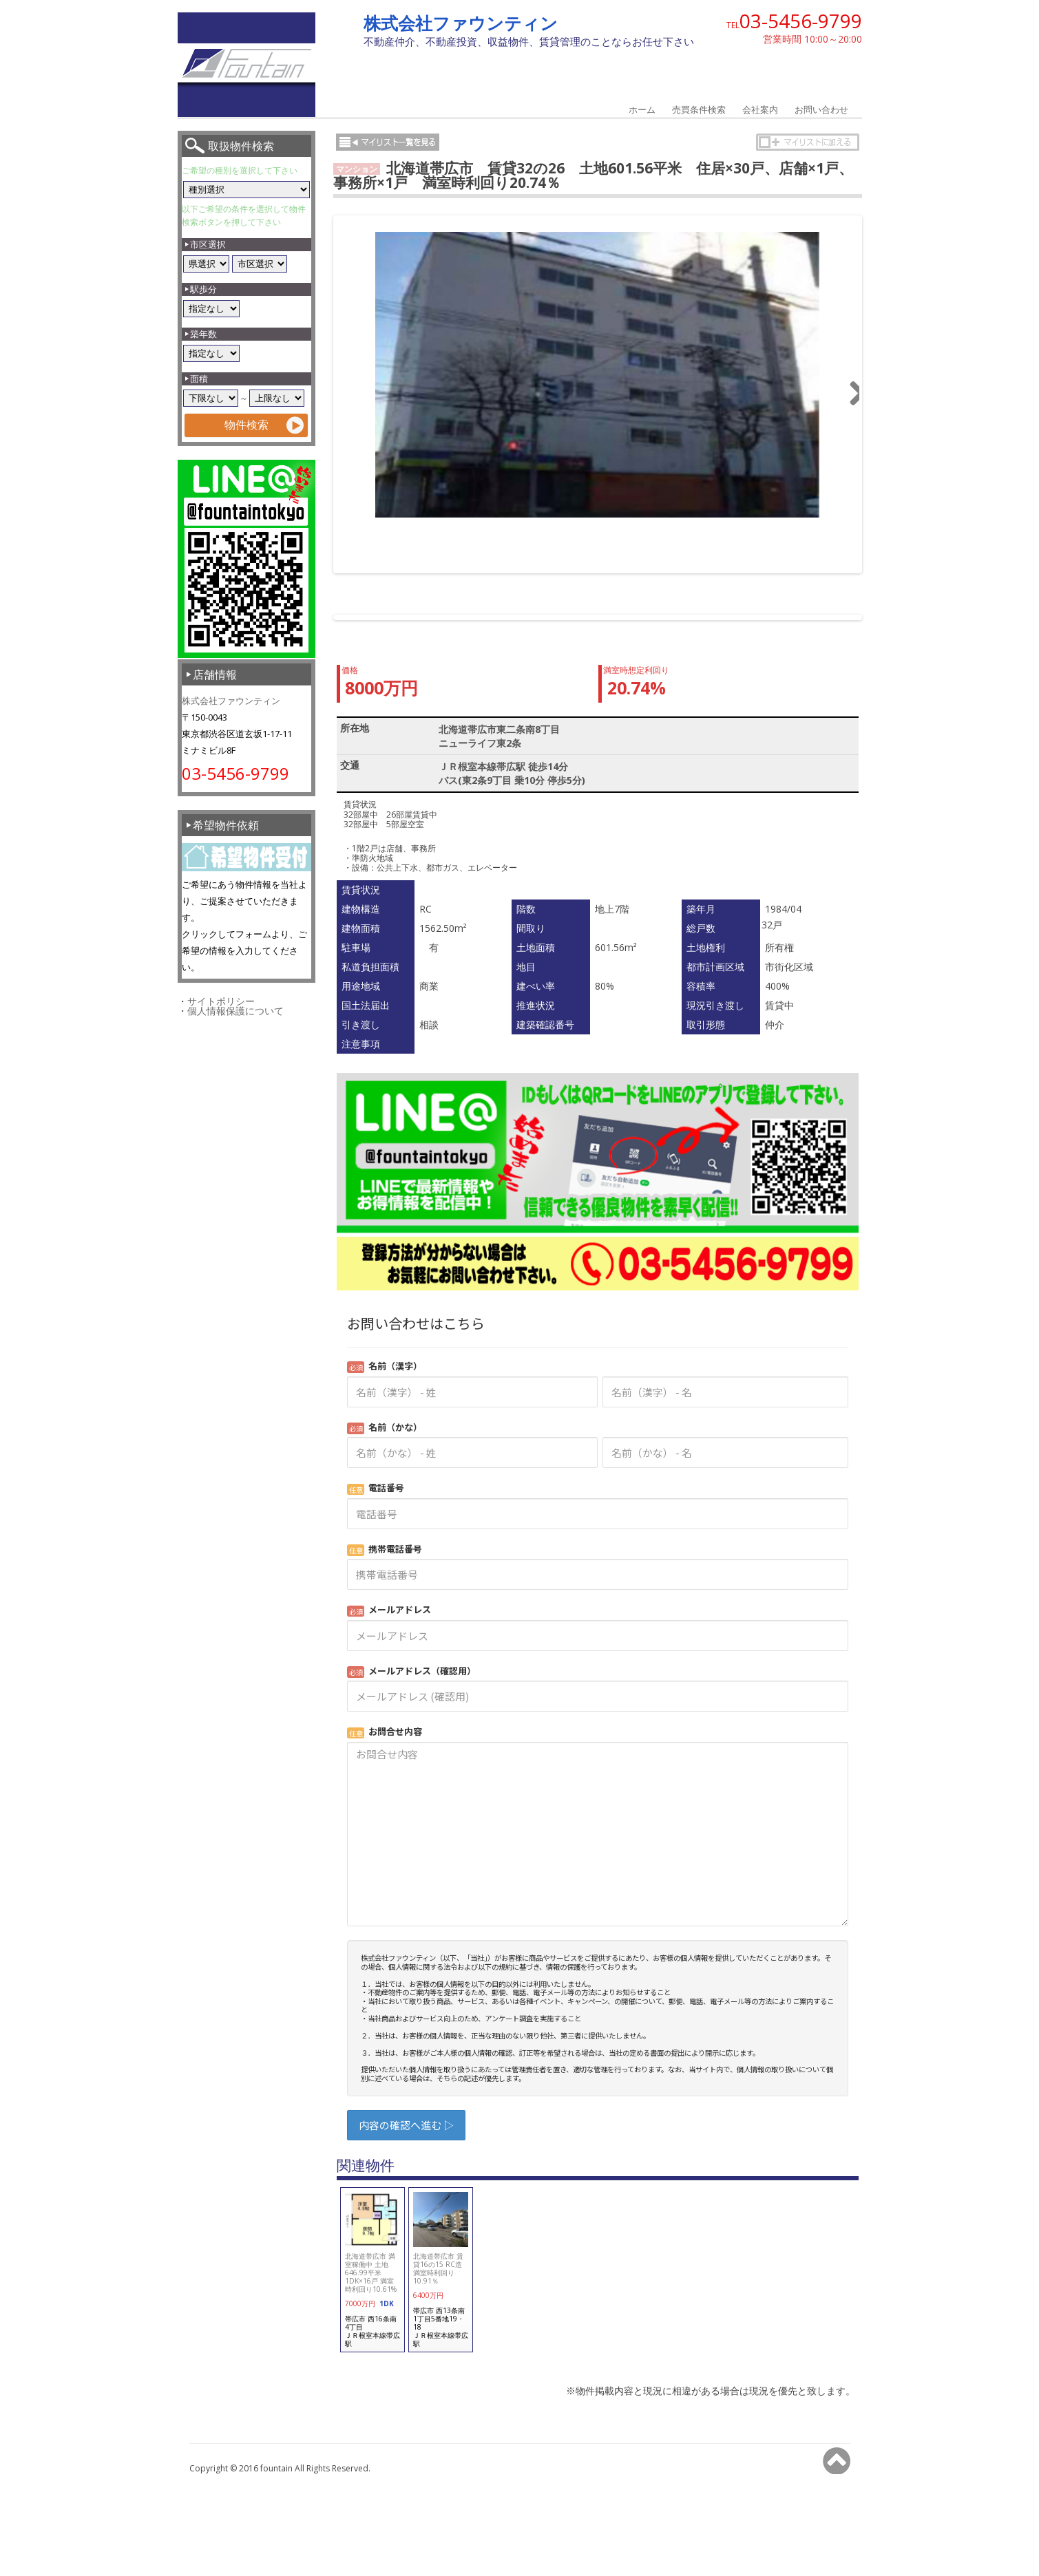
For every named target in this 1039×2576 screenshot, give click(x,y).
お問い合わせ (821, 109)
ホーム (642, 109)
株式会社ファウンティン (461, 22)
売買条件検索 (699, 109)
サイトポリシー (221, 1001)
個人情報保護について (235, 1010)
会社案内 (760, 109)
